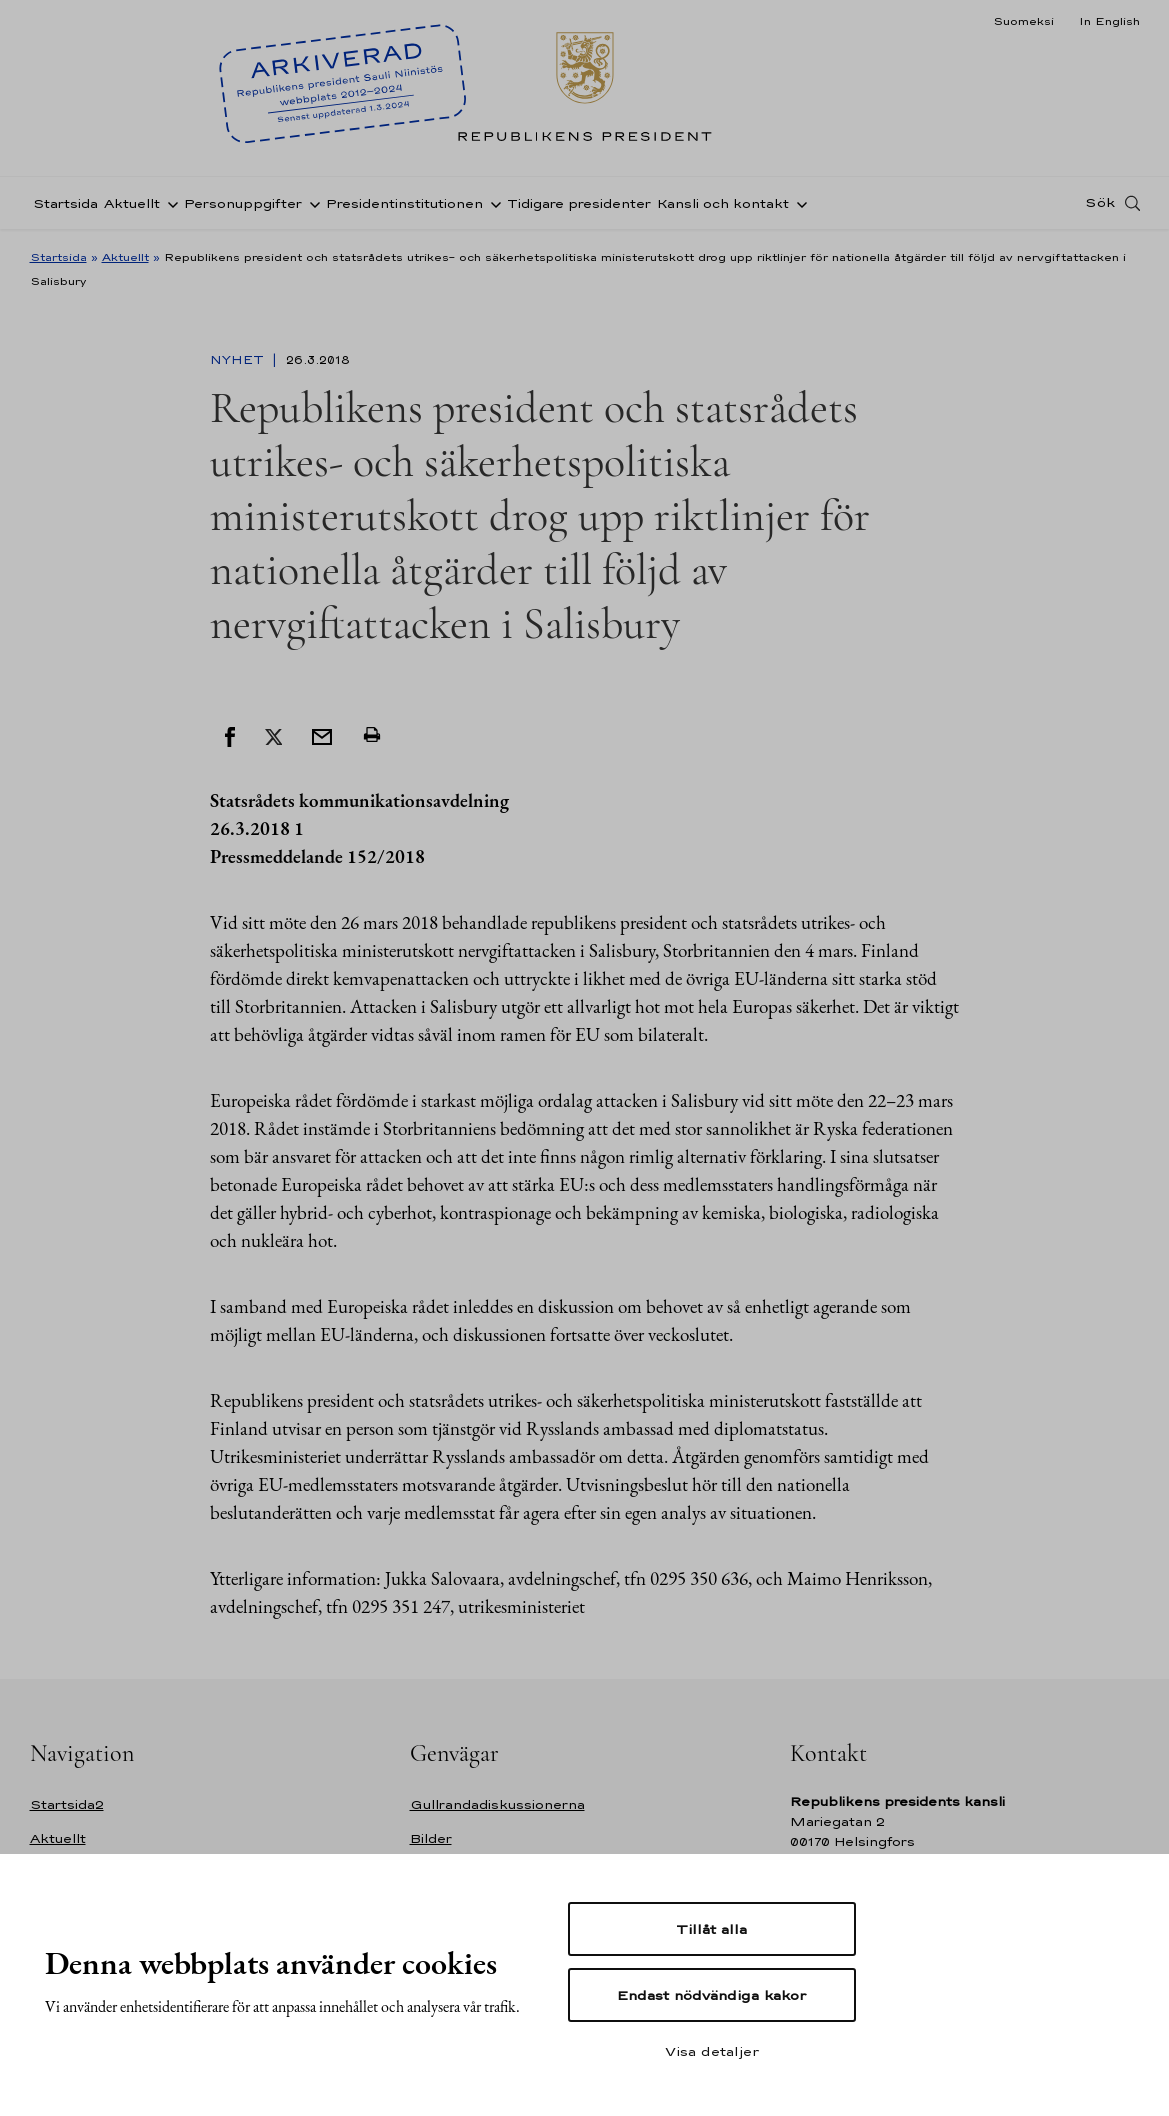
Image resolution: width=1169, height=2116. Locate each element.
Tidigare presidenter (579, 203)
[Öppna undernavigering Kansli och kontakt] (798, 203)
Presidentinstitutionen (404, 203)
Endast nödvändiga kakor (711, 1995)
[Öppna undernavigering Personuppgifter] (311, 203)
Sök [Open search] (1100, 203)
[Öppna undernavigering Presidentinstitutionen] (492, 203)
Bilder (431, 1838)
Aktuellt (132, 203)
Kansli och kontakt (723, 203)
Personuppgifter (243, 203)
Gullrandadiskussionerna (497, 1804)
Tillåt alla (711, 1929)
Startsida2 (67, 1804)
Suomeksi (1023, 21)
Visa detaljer (712, 2051)
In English (1109, 21)
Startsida (65, 203)
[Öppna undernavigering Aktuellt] (169, 203)
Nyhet (239, 360)
